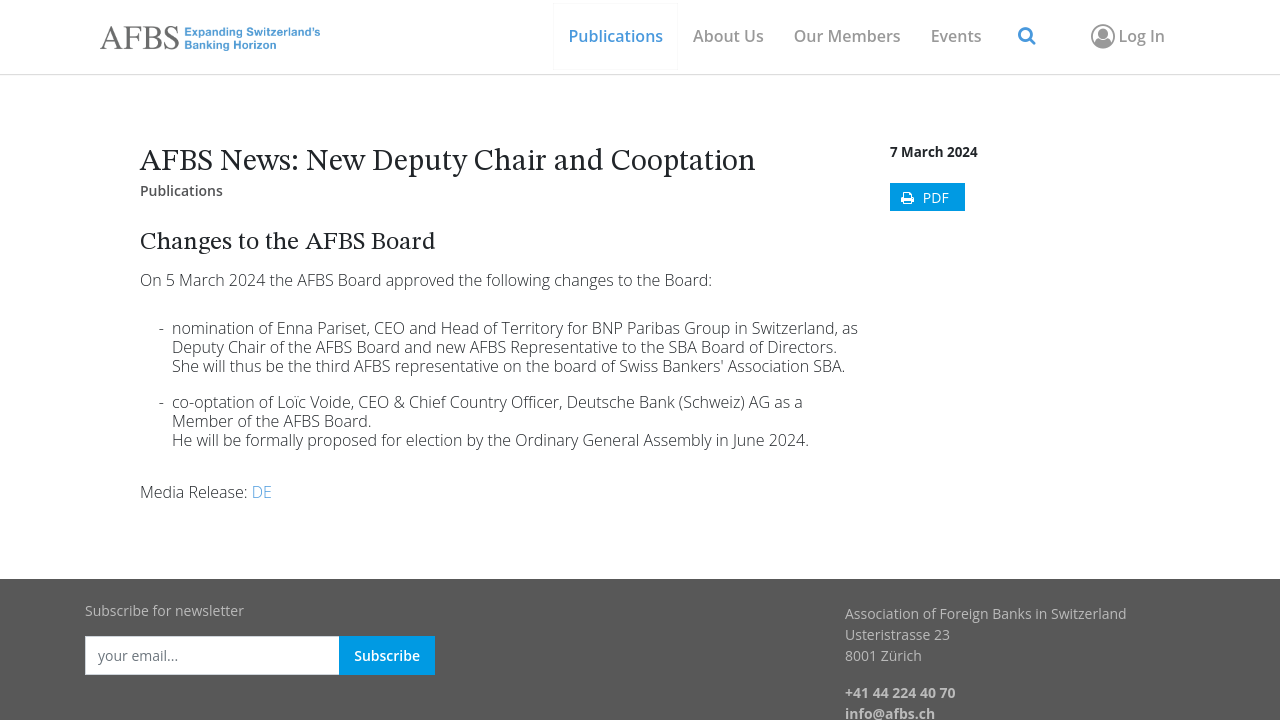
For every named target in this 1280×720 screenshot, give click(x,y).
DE (262, 492)
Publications (181, 190)
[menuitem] (847, 36)
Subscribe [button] (387, 655)
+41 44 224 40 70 (900, 692)
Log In (1126, 36)
